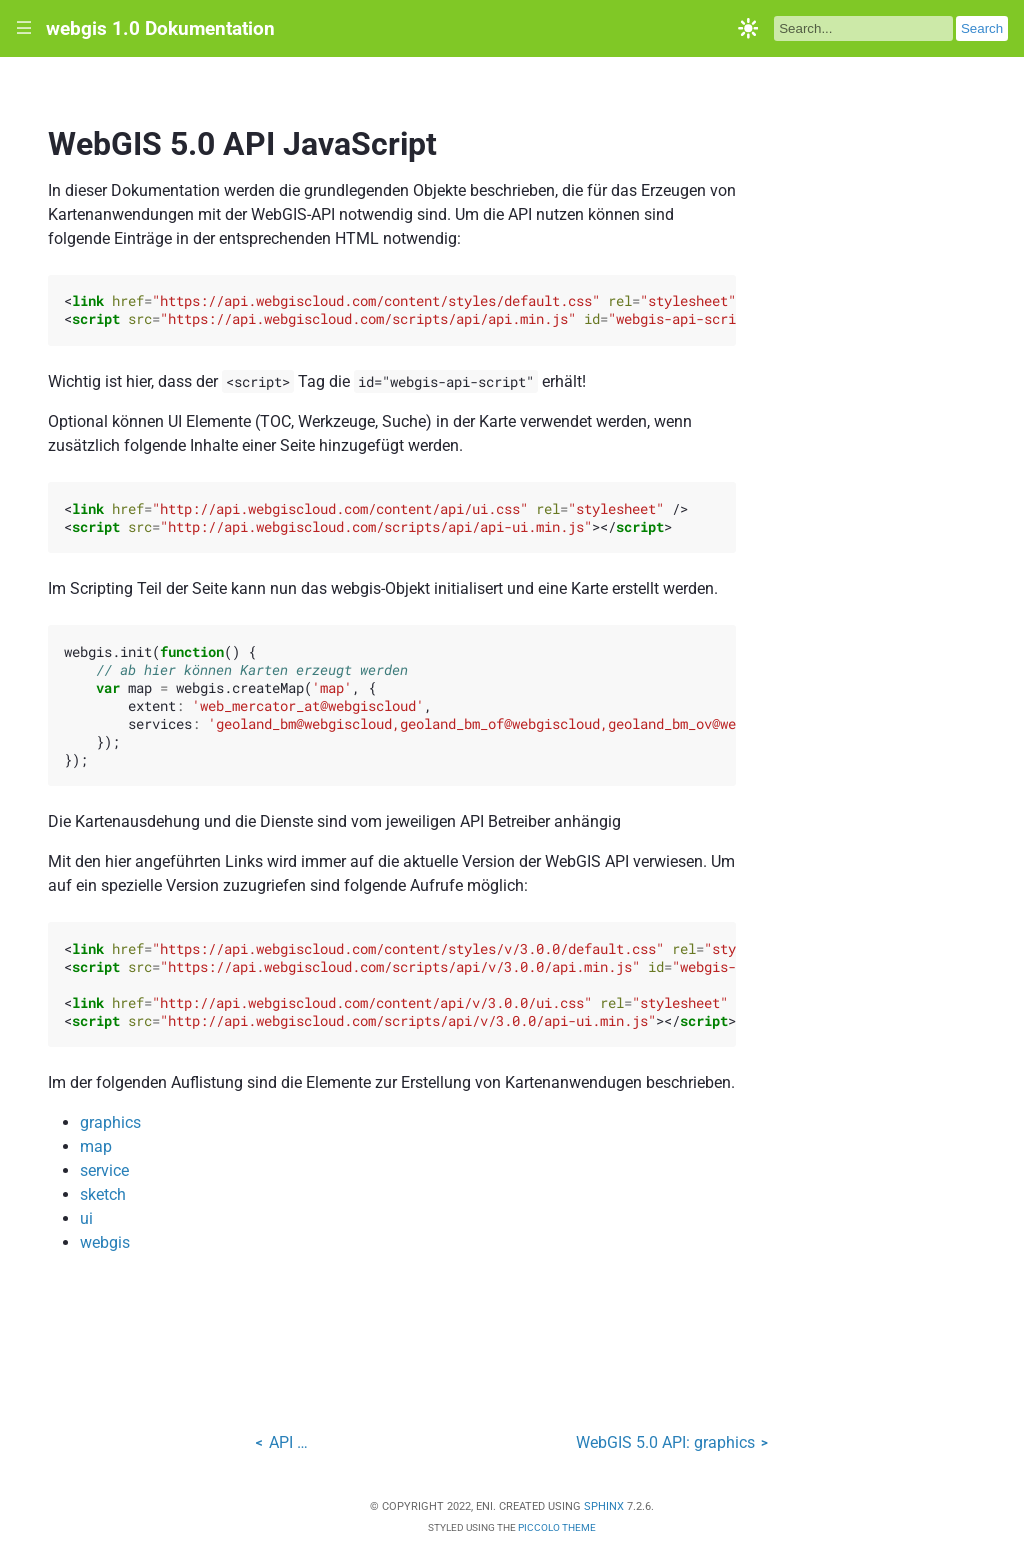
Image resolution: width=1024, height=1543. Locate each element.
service (104, 1170)
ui (86, 1218)
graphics (110, 1122)
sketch (103, 1194)
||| (24, 28)
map (96, 1146)
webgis (105, 1242)
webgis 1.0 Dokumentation (160, 28)
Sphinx (604, 1506)
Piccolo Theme (557, 1527)
